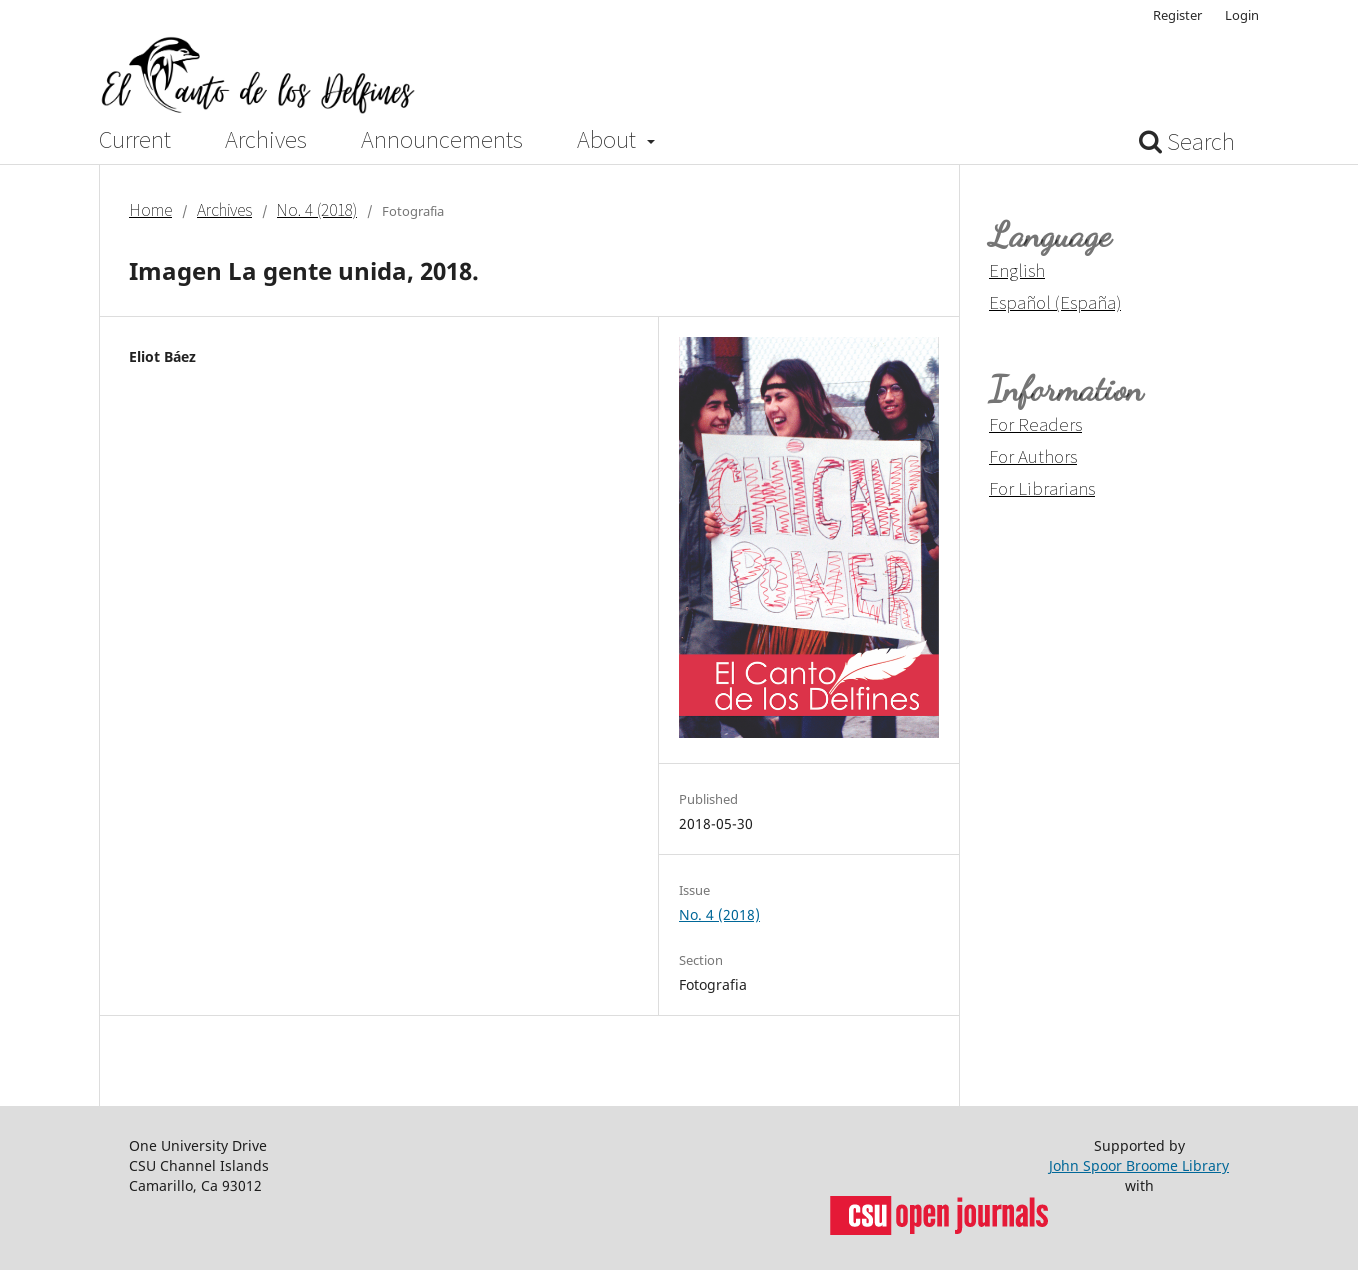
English (1017, 270)
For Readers (1035, 424)
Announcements (442, 140)
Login (1242, 15)
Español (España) (1055, 302)
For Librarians (1042, 488)
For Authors (1033, 456)
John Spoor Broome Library (1139, 1165)
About (609, 140)
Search (1187, 141)
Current (135, 140)
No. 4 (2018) (317, 210)
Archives (266, 140)
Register (1177, 15)
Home (150, 210)
